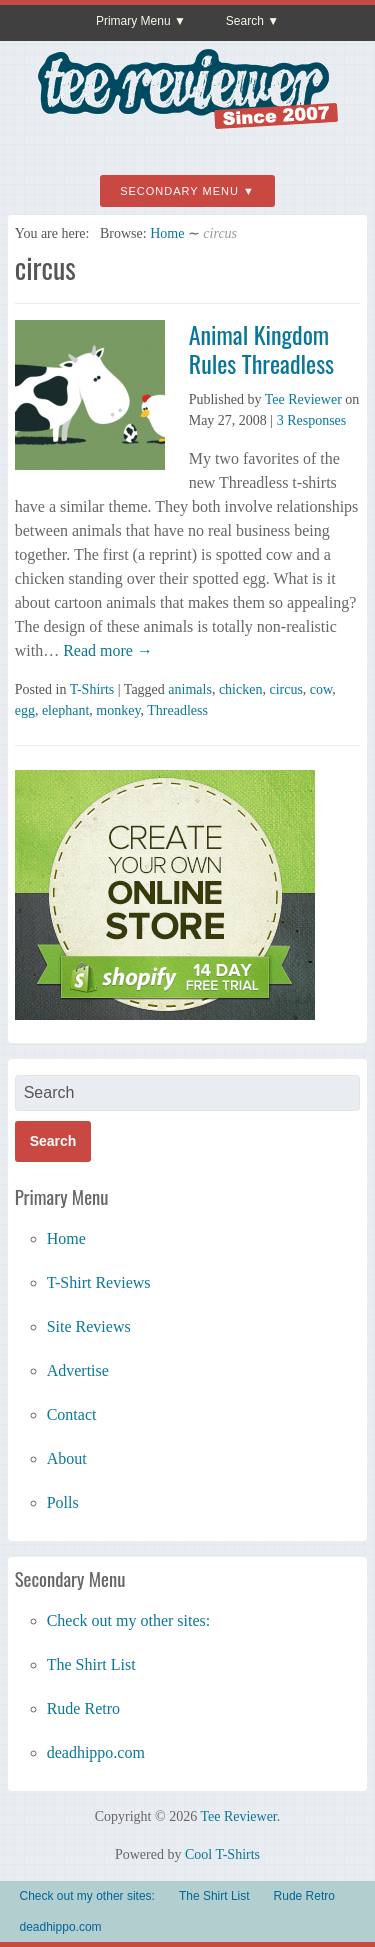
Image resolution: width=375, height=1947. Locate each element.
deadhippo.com (96, 1752)
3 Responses (312, 420)
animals (190, 689)
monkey (118, 710)
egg (25, 710)
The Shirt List (91, 1664)
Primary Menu (133, 21)
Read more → (106, 650)
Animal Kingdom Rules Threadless (261, 348)
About (67, 1458)
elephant (65, 710)
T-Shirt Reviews (99, 1282)
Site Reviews (89, 1326)
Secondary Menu (179, 191)
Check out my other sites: (129, 1620)
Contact (72, 1414)
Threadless (177, 710)
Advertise (78, 1370)
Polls (63, 1502)
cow (321, 689)
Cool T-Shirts (222, 1854)
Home (167, 233)
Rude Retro (83, 1708)
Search (245, 21)
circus (285, 689)
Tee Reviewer (303, 399)
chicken (241, 689)
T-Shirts (92, 689)
